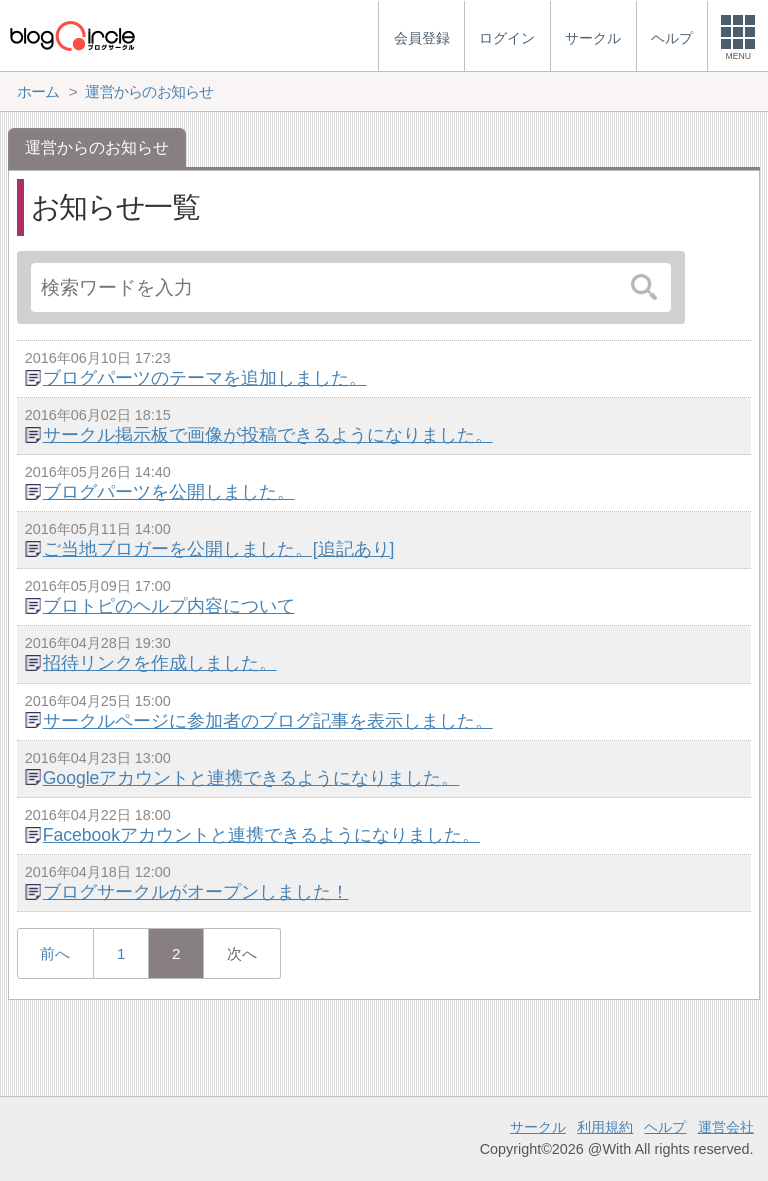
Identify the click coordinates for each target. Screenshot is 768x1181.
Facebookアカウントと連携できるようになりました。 (261, 835)
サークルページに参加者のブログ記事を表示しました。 (268, 721)
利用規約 (605, 1127)
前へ (55, 953)
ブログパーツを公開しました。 (169, 492)
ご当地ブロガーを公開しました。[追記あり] (219, 549)
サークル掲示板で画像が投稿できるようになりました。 (268, 435)
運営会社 (726, 1127)
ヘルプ (665, 1127)
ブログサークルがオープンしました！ (196, 892)
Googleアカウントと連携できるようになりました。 (251, 778)
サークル (538, 1127)
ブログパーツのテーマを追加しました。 (205, 378)
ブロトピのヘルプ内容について (169, 606)
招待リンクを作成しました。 (160, 663)
